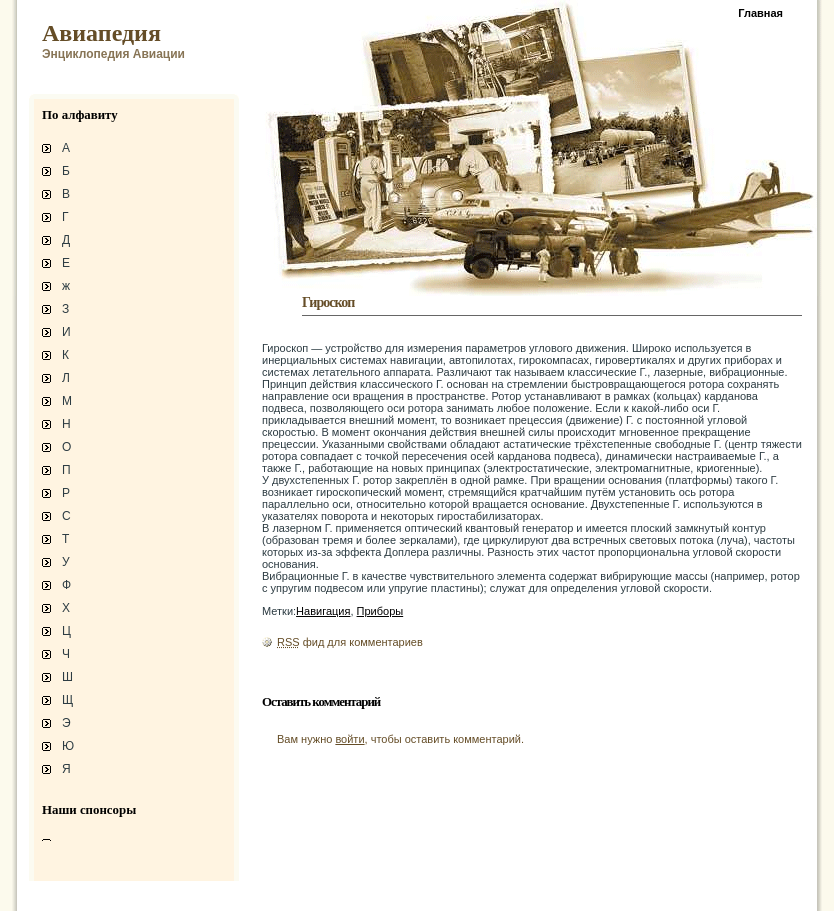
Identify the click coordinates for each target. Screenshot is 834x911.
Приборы (380, 611)
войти (349, 739)
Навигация (323, 611)
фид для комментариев (350, 642)
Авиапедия (101, 33)
